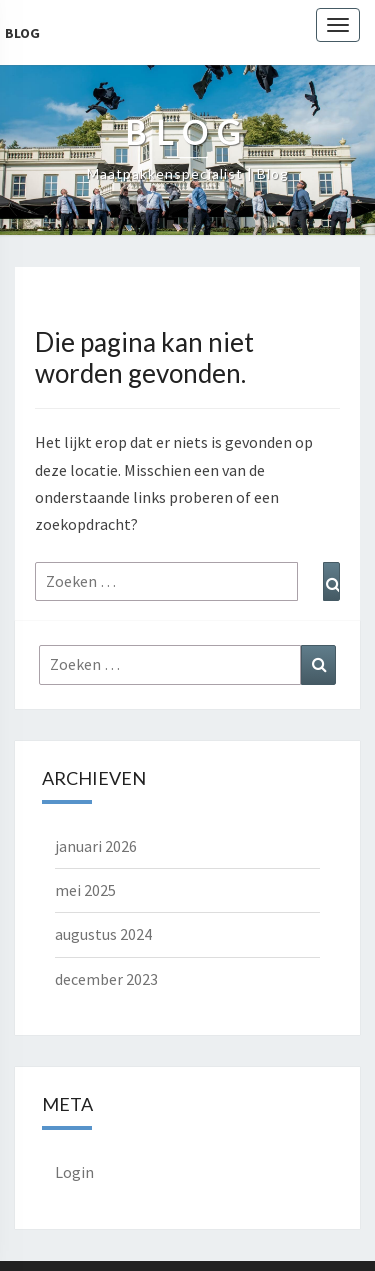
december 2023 (106, 979)
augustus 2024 (103, 934)
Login (74, 1172)
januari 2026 (96, 846)
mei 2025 (85, 890)
